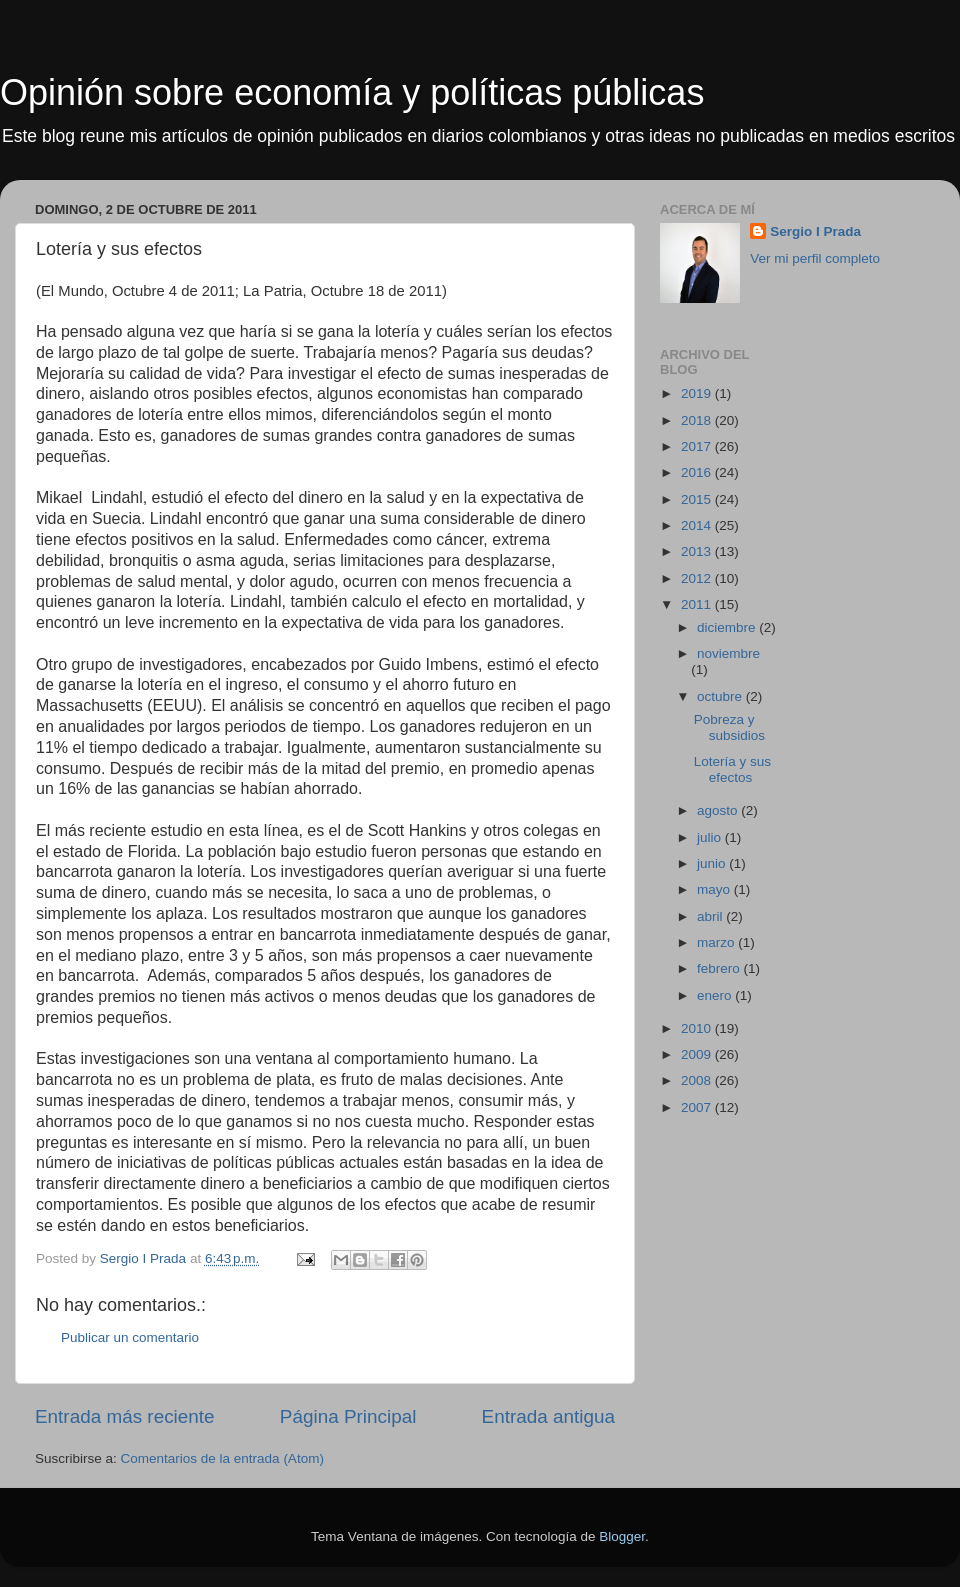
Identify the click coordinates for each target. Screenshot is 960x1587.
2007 (698, 1107)
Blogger (622, 1536)
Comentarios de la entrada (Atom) (222, 1458)
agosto (719, 810)
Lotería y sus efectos (732, 769)
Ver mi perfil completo (815, 258)
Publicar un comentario (130, 1337)
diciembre (728, 627)
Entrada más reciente (125, 1416)
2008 (698, 1080)
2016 (698, 472)
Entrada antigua (548, 1416)
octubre (721, 696)
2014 (698, 525)
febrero (720, 968)
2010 (698, 1028)
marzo (717, 942)
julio (711, 837)
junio (713, 863)
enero (716, 995)
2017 (698, 446)
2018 (698, 420)
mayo (715, 889)
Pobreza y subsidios (729, 727)
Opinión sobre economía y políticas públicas (352, 92)
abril (711, 916)
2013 (698, 551)
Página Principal (348, 1416)
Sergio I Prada (815, 231)
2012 (698, 578)
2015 (698, 499)
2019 (698, 393)
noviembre (728, 653)
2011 (698, 604)
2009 (698, 1054)
